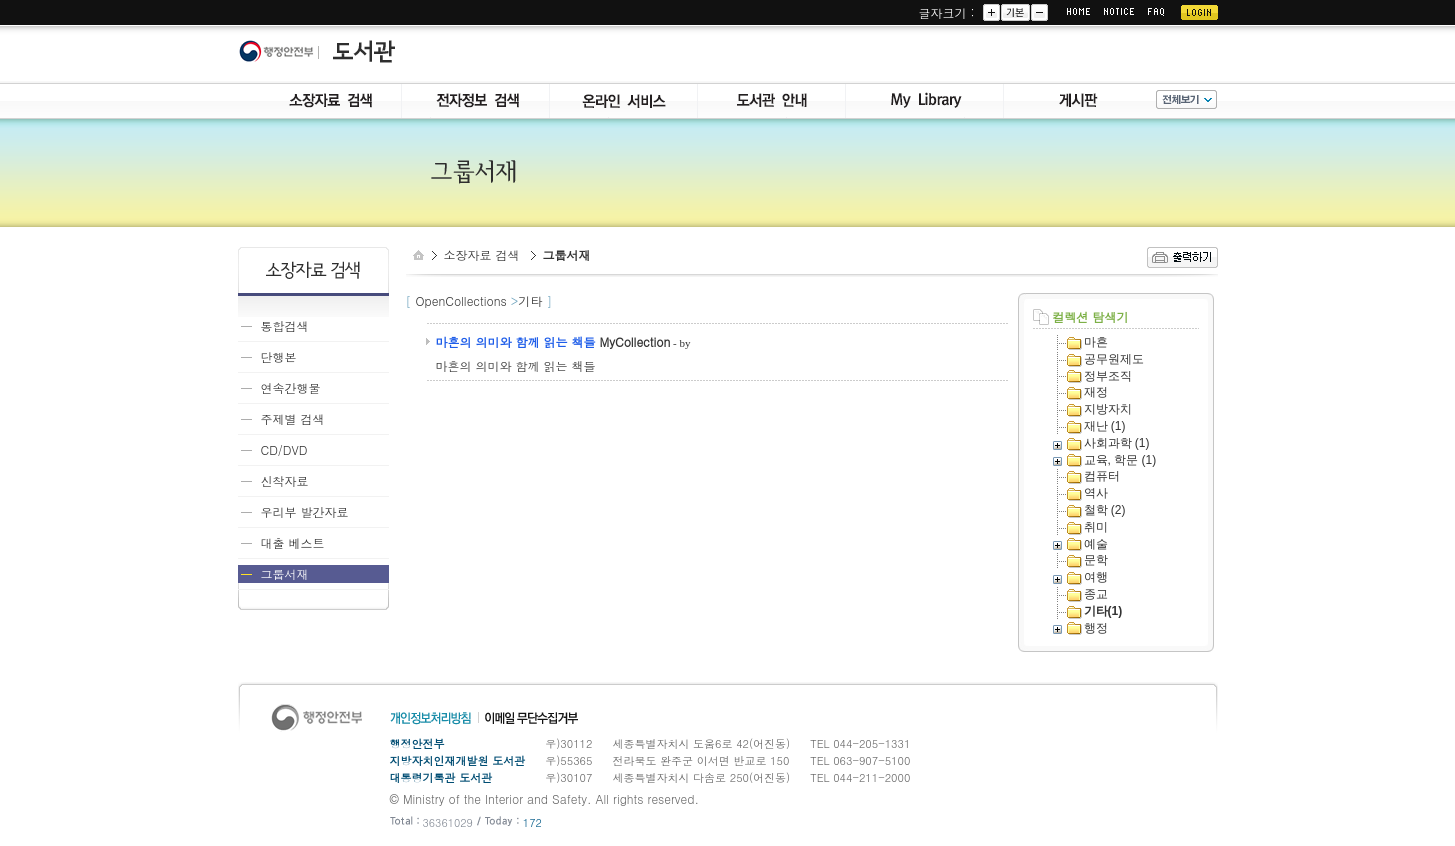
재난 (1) (1105, 426)
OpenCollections (461, 300)
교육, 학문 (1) (1120, 460)
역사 (1096, 493)
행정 (1096, 628)
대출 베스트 (293, 542)
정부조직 (1108, 376)
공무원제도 (1114, 359)
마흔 (1096, 342)
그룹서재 (285, 573)
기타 (530, 300)
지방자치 (1108, 409)
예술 (1096, 544)
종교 (1096, 594)
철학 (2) (1105, 510)
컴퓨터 (1102, 476)
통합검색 (285, 325)
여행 (1096, 577)
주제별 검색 (293, 418)
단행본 (279, 356)
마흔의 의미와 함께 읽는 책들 (516, 341)
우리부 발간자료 (305, 511)
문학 (1096, 560)
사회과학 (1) (1117, 443)
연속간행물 (291, 387)
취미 (1096, 527)
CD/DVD (284, 449)
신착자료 (285, 480)
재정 (1096, 392)
